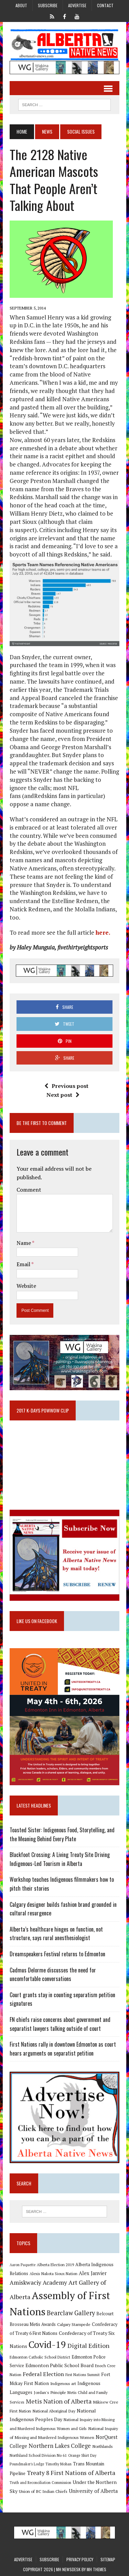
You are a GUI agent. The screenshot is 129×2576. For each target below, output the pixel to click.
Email (24, 1264)
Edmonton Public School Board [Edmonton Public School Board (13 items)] (59, 2365)
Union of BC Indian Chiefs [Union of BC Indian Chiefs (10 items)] (43, 2491)
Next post (62, 1095)
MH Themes (96, 2569)
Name (24, 1243)
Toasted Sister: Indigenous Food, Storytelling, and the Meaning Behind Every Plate (62, 1834)
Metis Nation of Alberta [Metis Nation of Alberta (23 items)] (59, 2401)
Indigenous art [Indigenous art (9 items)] (63, 2383)
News (47, 131)
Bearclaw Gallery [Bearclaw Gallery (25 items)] (71, 2313)
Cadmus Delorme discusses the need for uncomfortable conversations (53, 1974)
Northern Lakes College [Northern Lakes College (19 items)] (60, 2446)
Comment (29, 1189)
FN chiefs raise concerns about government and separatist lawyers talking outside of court (60, 2024)
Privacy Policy (79, 2559)
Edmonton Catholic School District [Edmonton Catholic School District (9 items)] (40, 2357)
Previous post (66, 1086)
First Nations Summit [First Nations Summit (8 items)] (82, 2374)
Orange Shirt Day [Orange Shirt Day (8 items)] (82, 2455)
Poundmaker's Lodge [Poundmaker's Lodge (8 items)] (27, 2464)
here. (103, 932)
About (21, 5)
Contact (105, 5)
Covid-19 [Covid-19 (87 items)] (47, 2344)
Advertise (77, 5)
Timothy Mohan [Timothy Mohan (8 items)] (58, 2464)
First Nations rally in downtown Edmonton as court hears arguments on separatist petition (63, 2048)
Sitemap (107, 2559)
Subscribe (47, 5)
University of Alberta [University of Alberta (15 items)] (93, 2491)
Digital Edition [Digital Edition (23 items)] (88, 2345)
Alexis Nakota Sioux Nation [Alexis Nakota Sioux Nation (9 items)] (53, 2273)
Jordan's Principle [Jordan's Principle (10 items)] (50, 2392)
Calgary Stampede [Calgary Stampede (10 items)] (73, 2324)
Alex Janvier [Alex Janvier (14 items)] (93, 2273)
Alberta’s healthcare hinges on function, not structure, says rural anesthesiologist (56, 1933)
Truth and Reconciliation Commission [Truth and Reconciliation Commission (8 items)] (40, 2482)
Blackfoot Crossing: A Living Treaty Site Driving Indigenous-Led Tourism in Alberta (60, 1859)
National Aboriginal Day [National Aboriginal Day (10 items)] (53, 2411)
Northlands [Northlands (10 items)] (102, 2446)
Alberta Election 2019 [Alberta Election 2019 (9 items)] (55, 2264)
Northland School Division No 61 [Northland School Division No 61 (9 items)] (38, 2455)
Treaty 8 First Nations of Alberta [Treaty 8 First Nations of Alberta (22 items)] (71, 2473)
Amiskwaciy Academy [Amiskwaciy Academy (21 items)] (38, 2282)
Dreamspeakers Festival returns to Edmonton (57, 1954)
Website (26, 1286)
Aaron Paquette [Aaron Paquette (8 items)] (22, 2264)
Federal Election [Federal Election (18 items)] (43, 2374)
